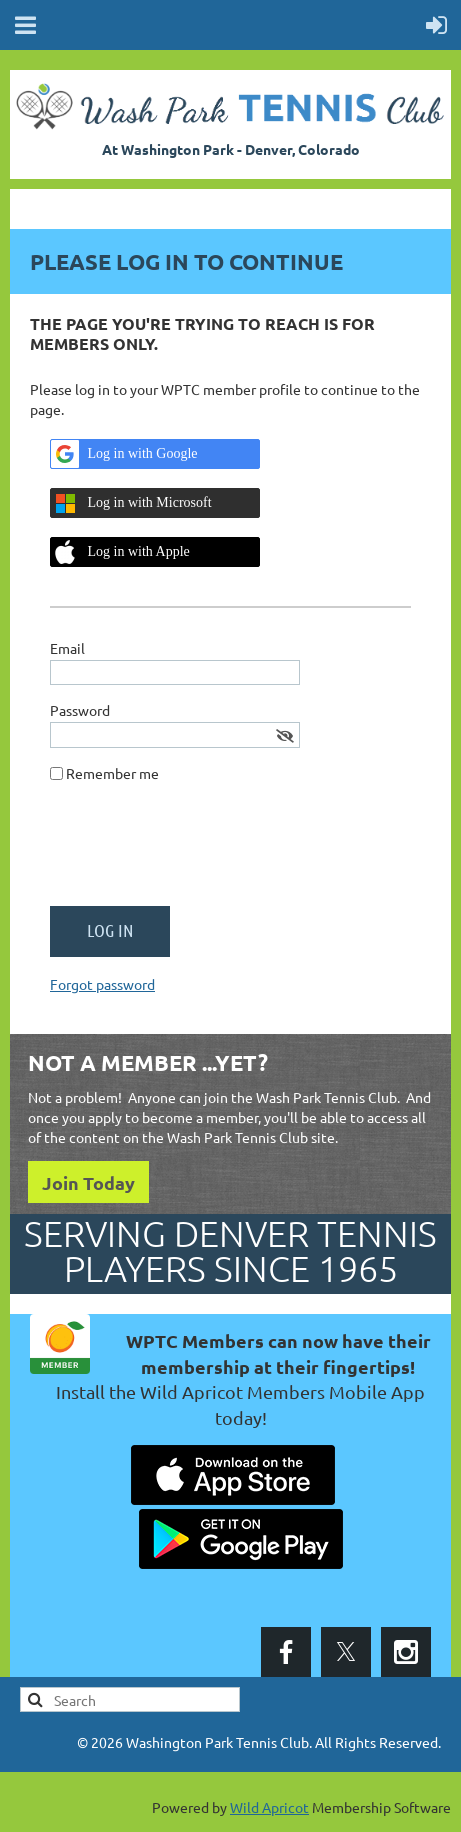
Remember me (112, 773)
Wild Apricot (269, 1807)
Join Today (88, 1182)
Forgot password (102, 984)
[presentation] (202, 852)
